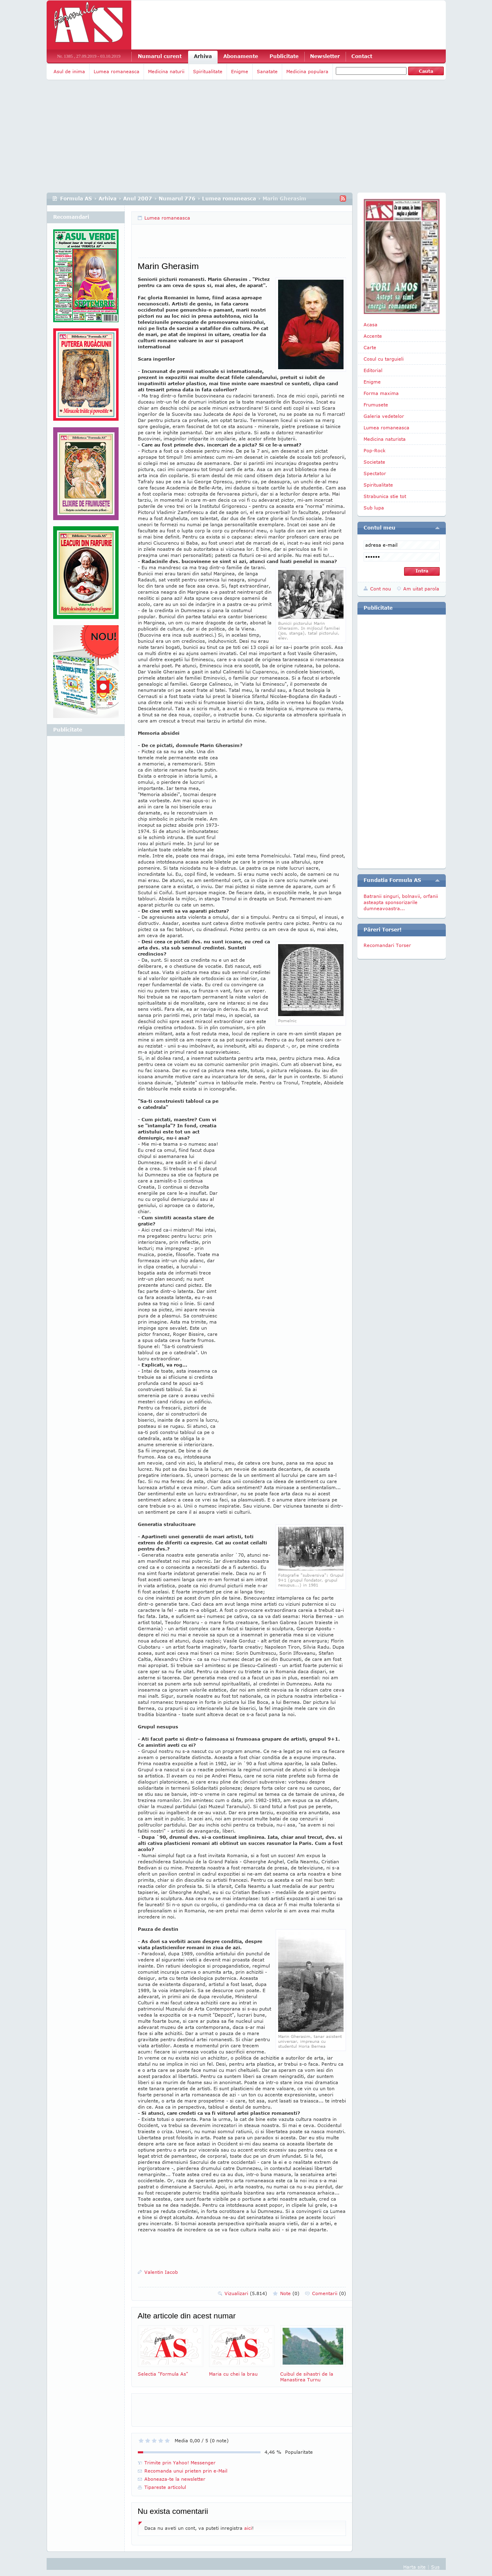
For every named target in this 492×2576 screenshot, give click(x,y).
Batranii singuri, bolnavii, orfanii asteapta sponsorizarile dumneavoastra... (401, 902)
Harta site (414, 2566)
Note (289, 2293)
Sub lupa (374, 507)
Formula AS (76, 198)
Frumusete (376, 404)
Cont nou (380, 588)
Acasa (370, 324)
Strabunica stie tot (385, 496)
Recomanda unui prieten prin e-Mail (185, 2470)
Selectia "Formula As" (170, 2350)
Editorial (373, 370)
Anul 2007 (137, 198)
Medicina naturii (166, 71)
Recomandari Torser (387, 945)
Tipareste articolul (165, 2487)
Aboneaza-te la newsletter (174, 2479)
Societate (374, 461)
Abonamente (240, 56)
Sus (435, 2566)
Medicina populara (307, 71)
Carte (370, 347)
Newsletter (325, 56)
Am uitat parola (421, 588)
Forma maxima (381, 393)
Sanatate (267, 71)
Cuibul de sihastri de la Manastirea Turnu (313, 2353)
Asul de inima (69, 71)
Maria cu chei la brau (241, 2350)
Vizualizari (246, 2293)
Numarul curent (160, 56)
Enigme (239, 71)
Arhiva (203, 56)
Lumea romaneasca (116, 71)
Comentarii (329, 2293)
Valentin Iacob (161, 2272)
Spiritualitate (207, 71)
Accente (373, 336)
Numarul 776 (177, 198)
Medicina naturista (385, 439)
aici (248, 2528)
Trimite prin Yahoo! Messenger (180, 2462)
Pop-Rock (375, 450)
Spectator (375, 473)
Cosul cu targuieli (384, 358)
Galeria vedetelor (384, 416)
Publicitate (284, 56)
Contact (361, 56)
